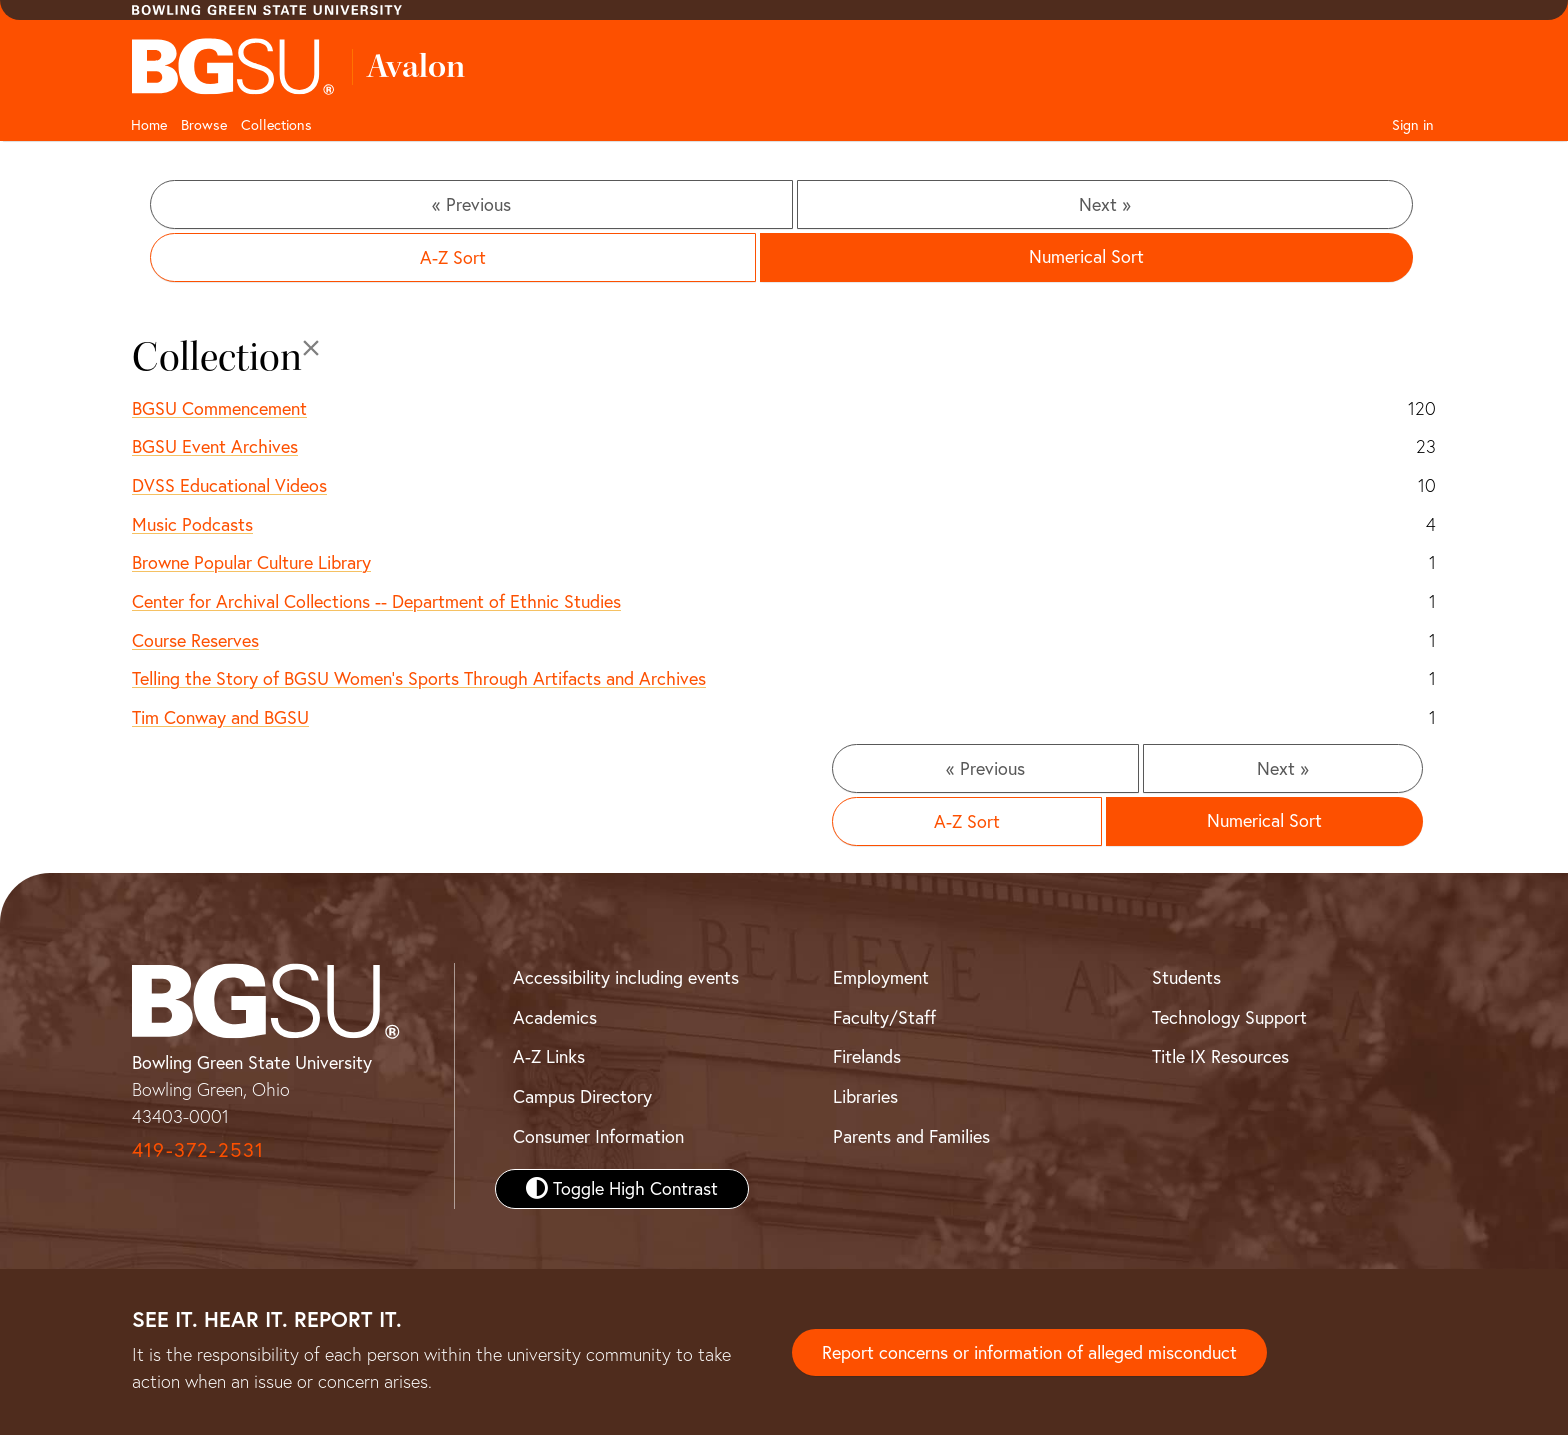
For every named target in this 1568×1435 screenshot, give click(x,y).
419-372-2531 (198, 1149)
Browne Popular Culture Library (251, 562)
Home (149, 125)
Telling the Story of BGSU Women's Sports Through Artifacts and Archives (419, 678)
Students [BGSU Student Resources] (1186, 977)
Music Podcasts (192, 524)
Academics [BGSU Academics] (555, 1017)
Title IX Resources (1220, 1056)
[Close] (311, 348)
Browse (204, 125)
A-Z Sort (453, 257)
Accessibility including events (626, 977)
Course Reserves (195, 640)
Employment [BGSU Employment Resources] (881, 977)
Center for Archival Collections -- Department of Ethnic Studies (376, 601)
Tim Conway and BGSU (220, 717)
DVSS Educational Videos (229, 485)
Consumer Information (598, 1136)
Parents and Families (911, 1136)
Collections (276, 125)
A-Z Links (549, 1056)
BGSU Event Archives (215, 446)
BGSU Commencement (219, 408)
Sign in (1413, 125)
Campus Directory (582, 1096)
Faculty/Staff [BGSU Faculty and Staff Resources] (884, 1017)
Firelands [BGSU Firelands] (867, 1056)
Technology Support (1229, 1017)
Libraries (865, 1096)
